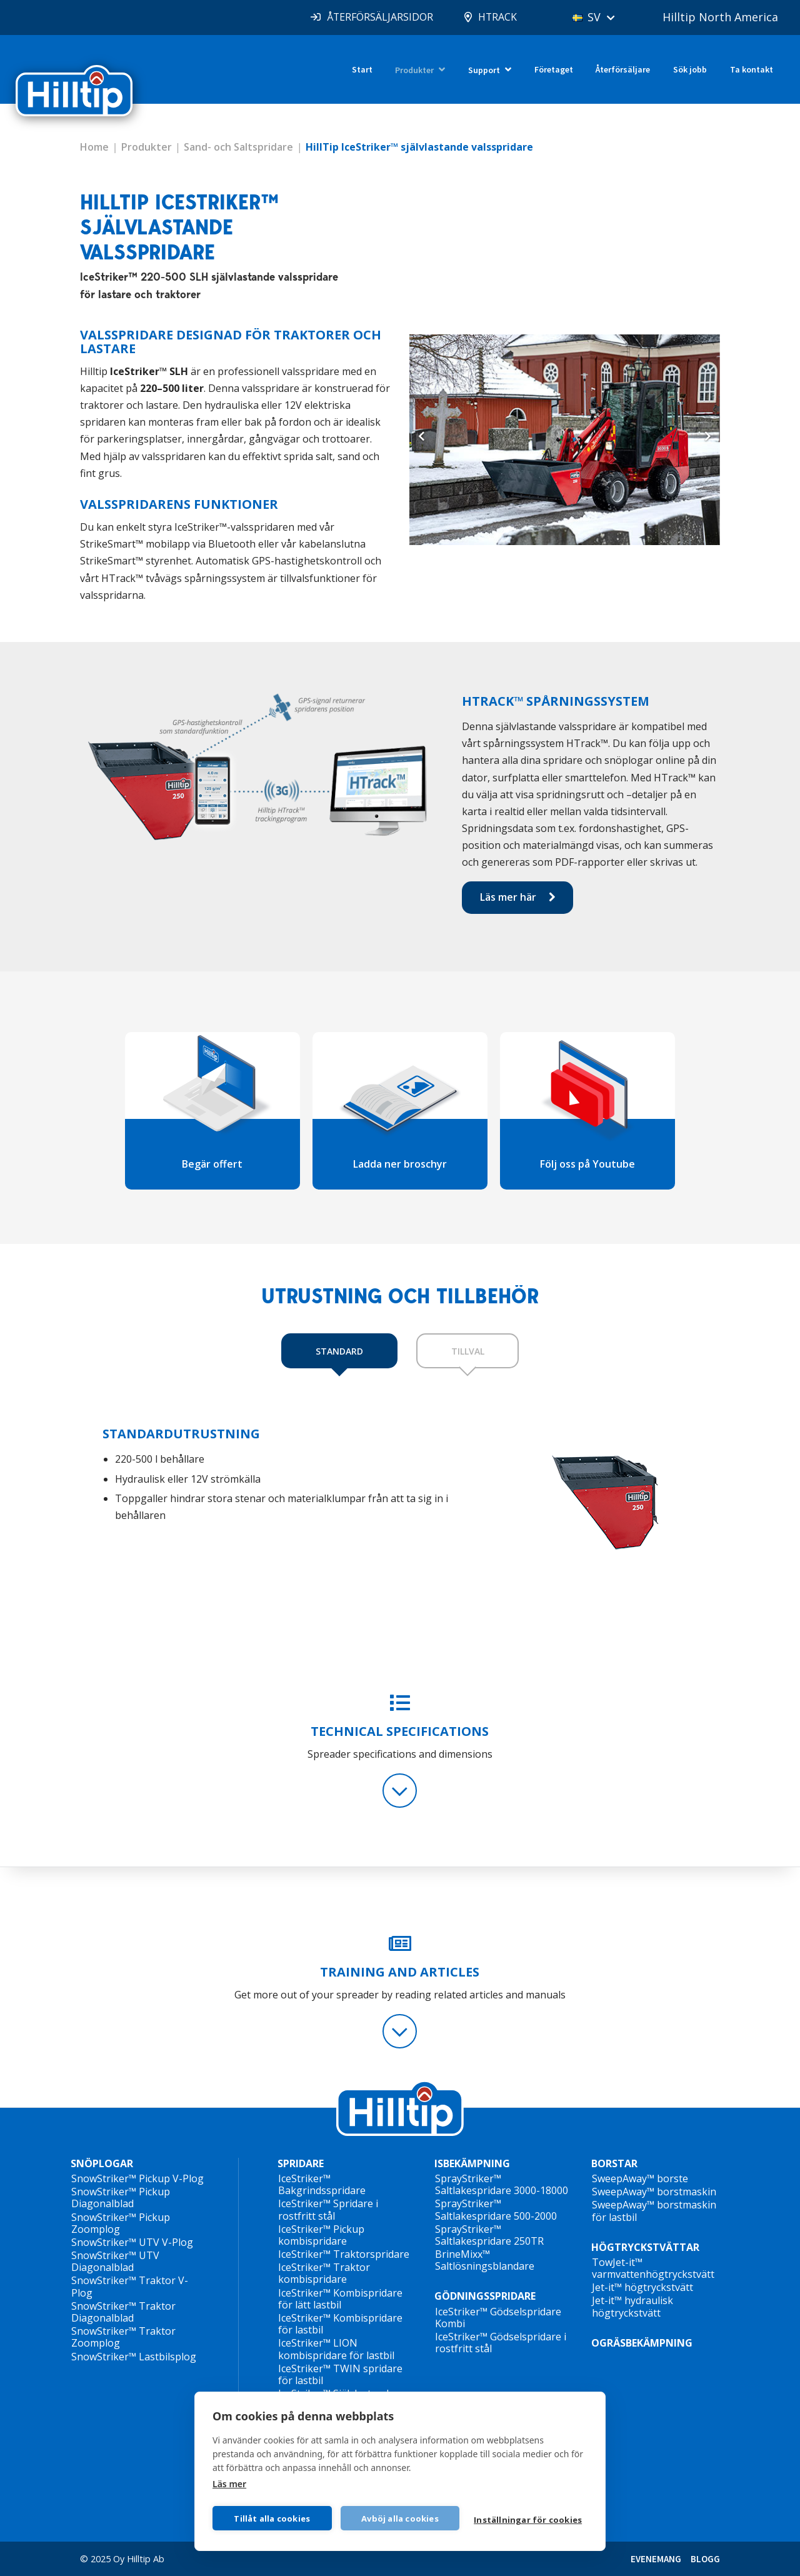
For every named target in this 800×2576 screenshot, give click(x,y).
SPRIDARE (301, 2164)
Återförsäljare (623, 69)
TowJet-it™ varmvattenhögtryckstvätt (653, 2268)
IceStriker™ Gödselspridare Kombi (498, 2317)
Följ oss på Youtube (587, 1164)
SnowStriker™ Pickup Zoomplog (120, 2223)
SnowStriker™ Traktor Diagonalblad (123, 2312)
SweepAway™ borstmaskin (654, 2191)
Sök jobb (690, 69)
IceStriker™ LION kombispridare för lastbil (336, 2349)
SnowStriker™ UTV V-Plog (132, 2242)
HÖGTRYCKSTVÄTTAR (645, 2247)
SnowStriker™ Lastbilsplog (133, 2356)
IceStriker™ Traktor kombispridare (324, 2273)
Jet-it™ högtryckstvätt (642, 2287)
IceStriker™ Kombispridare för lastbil (340, 2324)
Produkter (414, 70)
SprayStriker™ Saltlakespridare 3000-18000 (501, 2184)
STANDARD (339, 1351)
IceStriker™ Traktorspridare (343, 2254)
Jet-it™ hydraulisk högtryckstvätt (632, 2306)
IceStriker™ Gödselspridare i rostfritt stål (500, 2342)
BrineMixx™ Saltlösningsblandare (484, 2260)
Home (94, 147)
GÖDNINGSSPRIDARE (485, 2296)
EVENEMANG (656, 2559)
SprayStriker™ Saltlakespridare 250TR (489, 2235)
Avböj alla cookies (400, 2518)
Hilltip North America (720, 16)
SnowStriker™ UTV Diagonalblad (115, 2261)
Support (484, 70)
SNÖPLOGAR (102, 2164)
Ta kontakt (751, 69)
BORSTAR (614, 2164)
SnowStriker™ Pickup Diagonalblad (120, 2197)
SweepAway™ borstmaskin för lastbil (654, 2210)
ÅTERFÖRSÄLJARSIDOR (379, 17)
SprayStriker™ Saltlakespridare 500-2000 (496, 2209)
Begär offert (212, 1164)
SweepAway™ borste (640, 2178)
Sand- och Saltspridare (238, 147)
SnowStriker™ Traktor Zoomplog (123, 2337)
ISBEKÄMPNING (472, 2164)
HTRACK (497, 17)
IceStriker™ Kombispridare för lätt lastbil (340, 2299)
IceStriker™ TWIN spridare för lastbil (340, 2374)
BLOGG (705, 2559)
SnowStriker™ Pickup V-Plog (137, 2178)
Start (362, 69)
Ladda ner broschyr (400, 1164)
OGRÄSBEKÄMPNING (641, 2343)
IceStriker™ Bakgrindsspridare (322, 2184)
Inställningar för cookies (528, 2519)
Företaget (553, 69)
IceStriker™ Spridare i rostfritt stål (328, 2209)
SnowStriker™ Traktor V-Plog (129, 2286)
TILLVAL (467, 1351)
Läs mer (229, 2484)
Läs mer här (508, 897)
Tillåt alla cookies (272, 2518)
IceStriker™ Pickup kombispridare (321, 2235)
